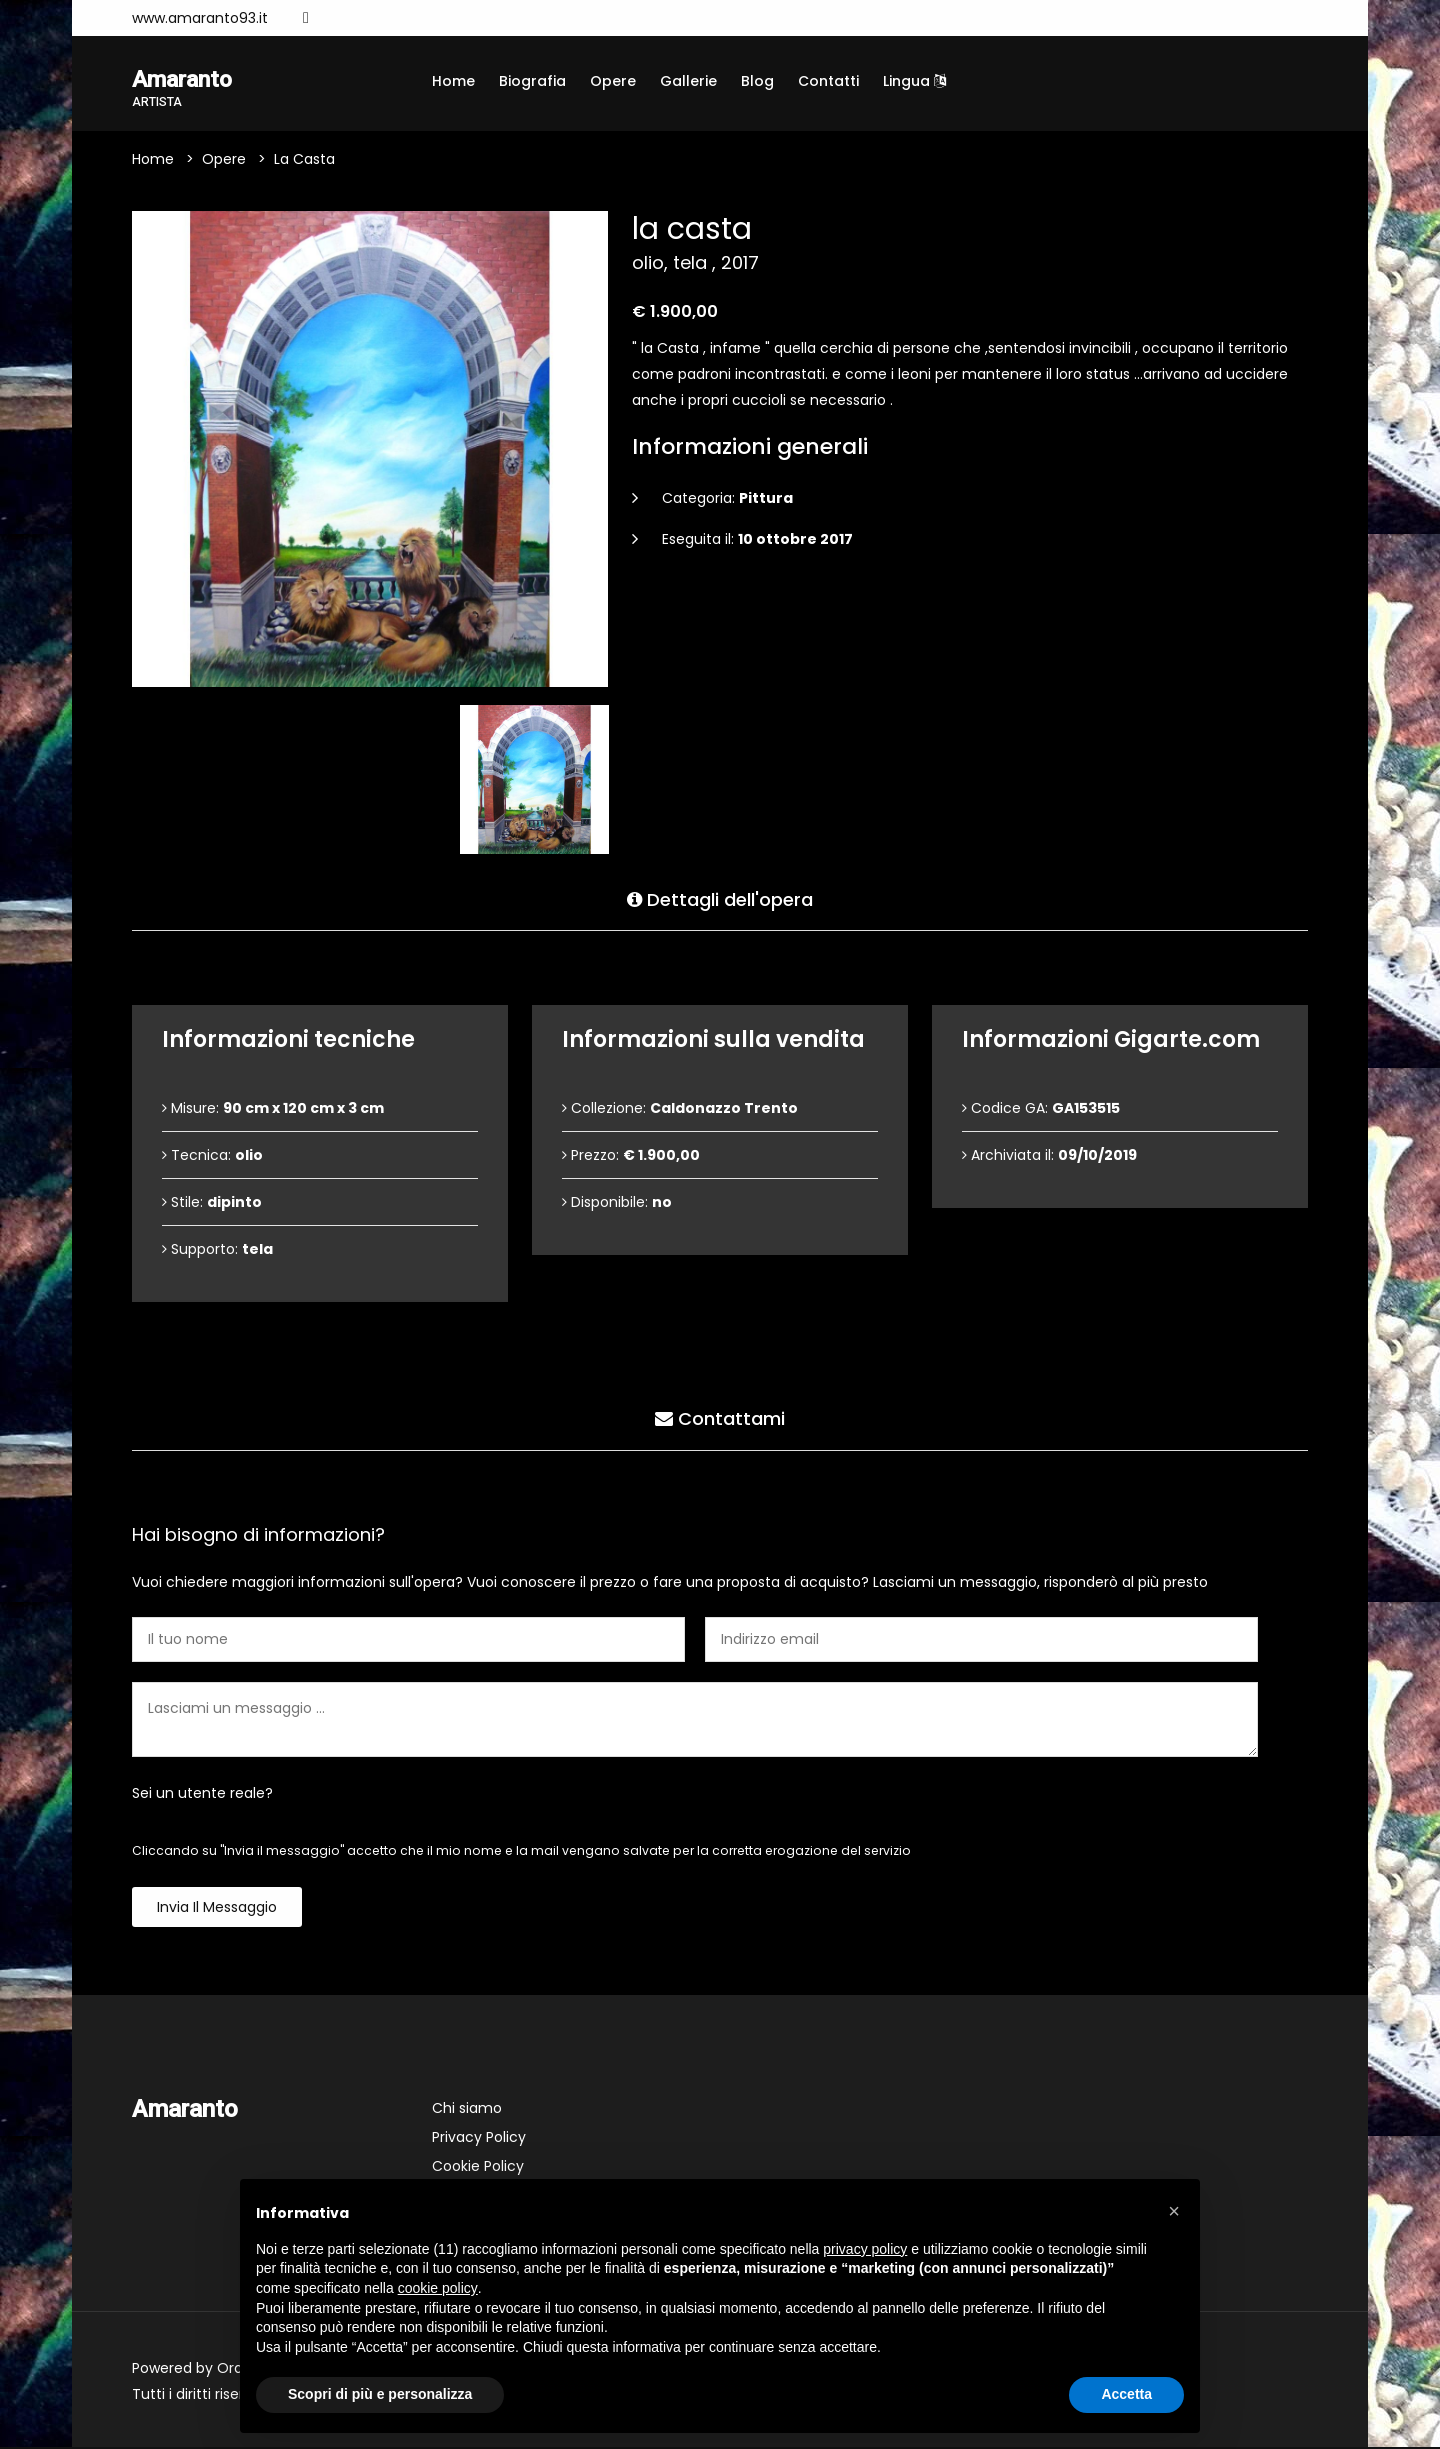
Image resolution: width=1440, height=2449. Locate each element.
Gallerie (688, 81)
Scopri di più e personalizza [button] (380, 2394)
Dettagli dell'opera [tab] (720, 898)
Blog (757, 81)
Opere (613, 81)
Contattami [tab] (720, 1418)
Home (453, 81)
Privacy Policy (479, 2139)
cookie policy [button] (438, 2288)
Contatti (828, 81)
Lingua (914, 81)
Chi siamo (467, 2110)
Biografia (532, 81)
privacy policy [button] (865, 2249)
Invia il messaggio (217, 1909)
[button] (1174, 2211)
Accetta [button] (1126, 2394)
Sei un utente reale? (202, 1795)
